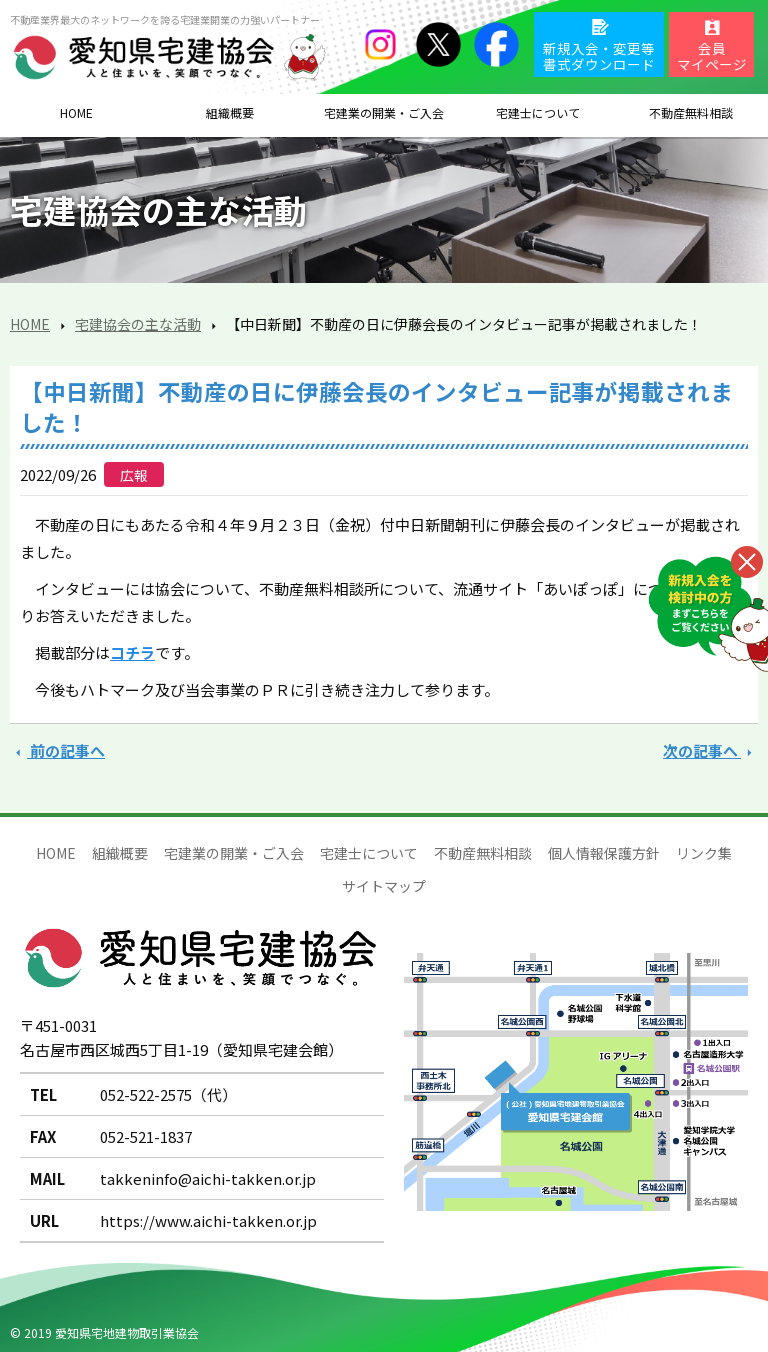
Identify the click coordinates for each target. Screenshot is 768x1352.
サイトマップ (384, 886)
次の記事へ (710, 750)
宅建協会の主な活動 (138, 324)
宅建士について (369, 853)
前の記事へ (57, 750)
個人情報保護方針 (604, 853)
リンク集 (704, 853)
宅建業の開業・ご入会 (234, 853)
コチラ (132, 652)
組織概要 (230, 112)
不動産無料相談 (483, 853)
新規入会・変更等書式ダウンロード (599, 56)
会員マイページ (712, 56)
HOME (76, 112)
